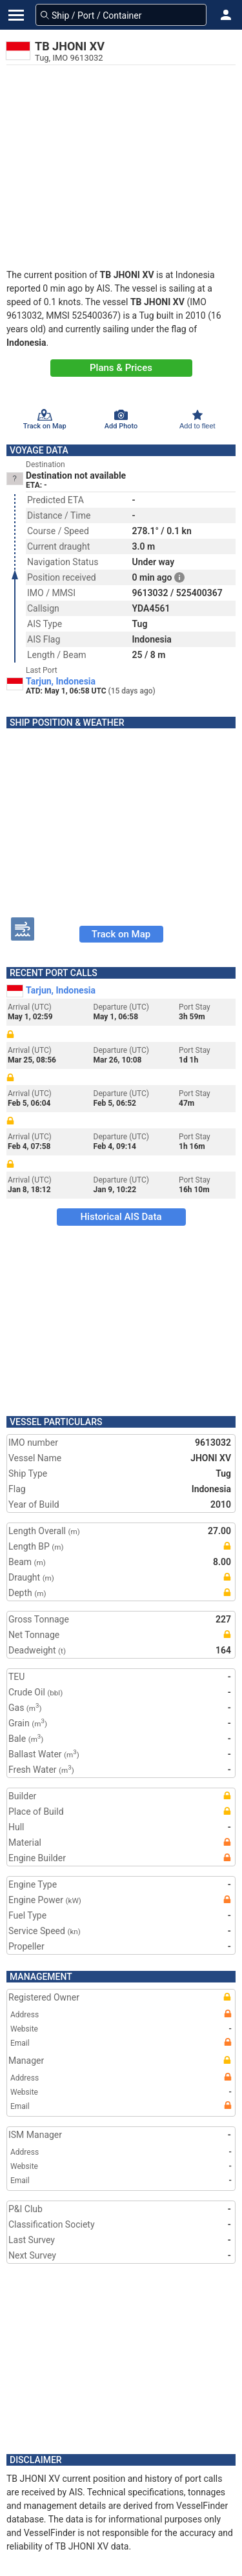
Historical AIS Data (120, 1217)
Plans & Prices (121, 368)
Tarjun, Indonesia (61, 681)
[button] (226, 15)
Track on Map (121, 934)
